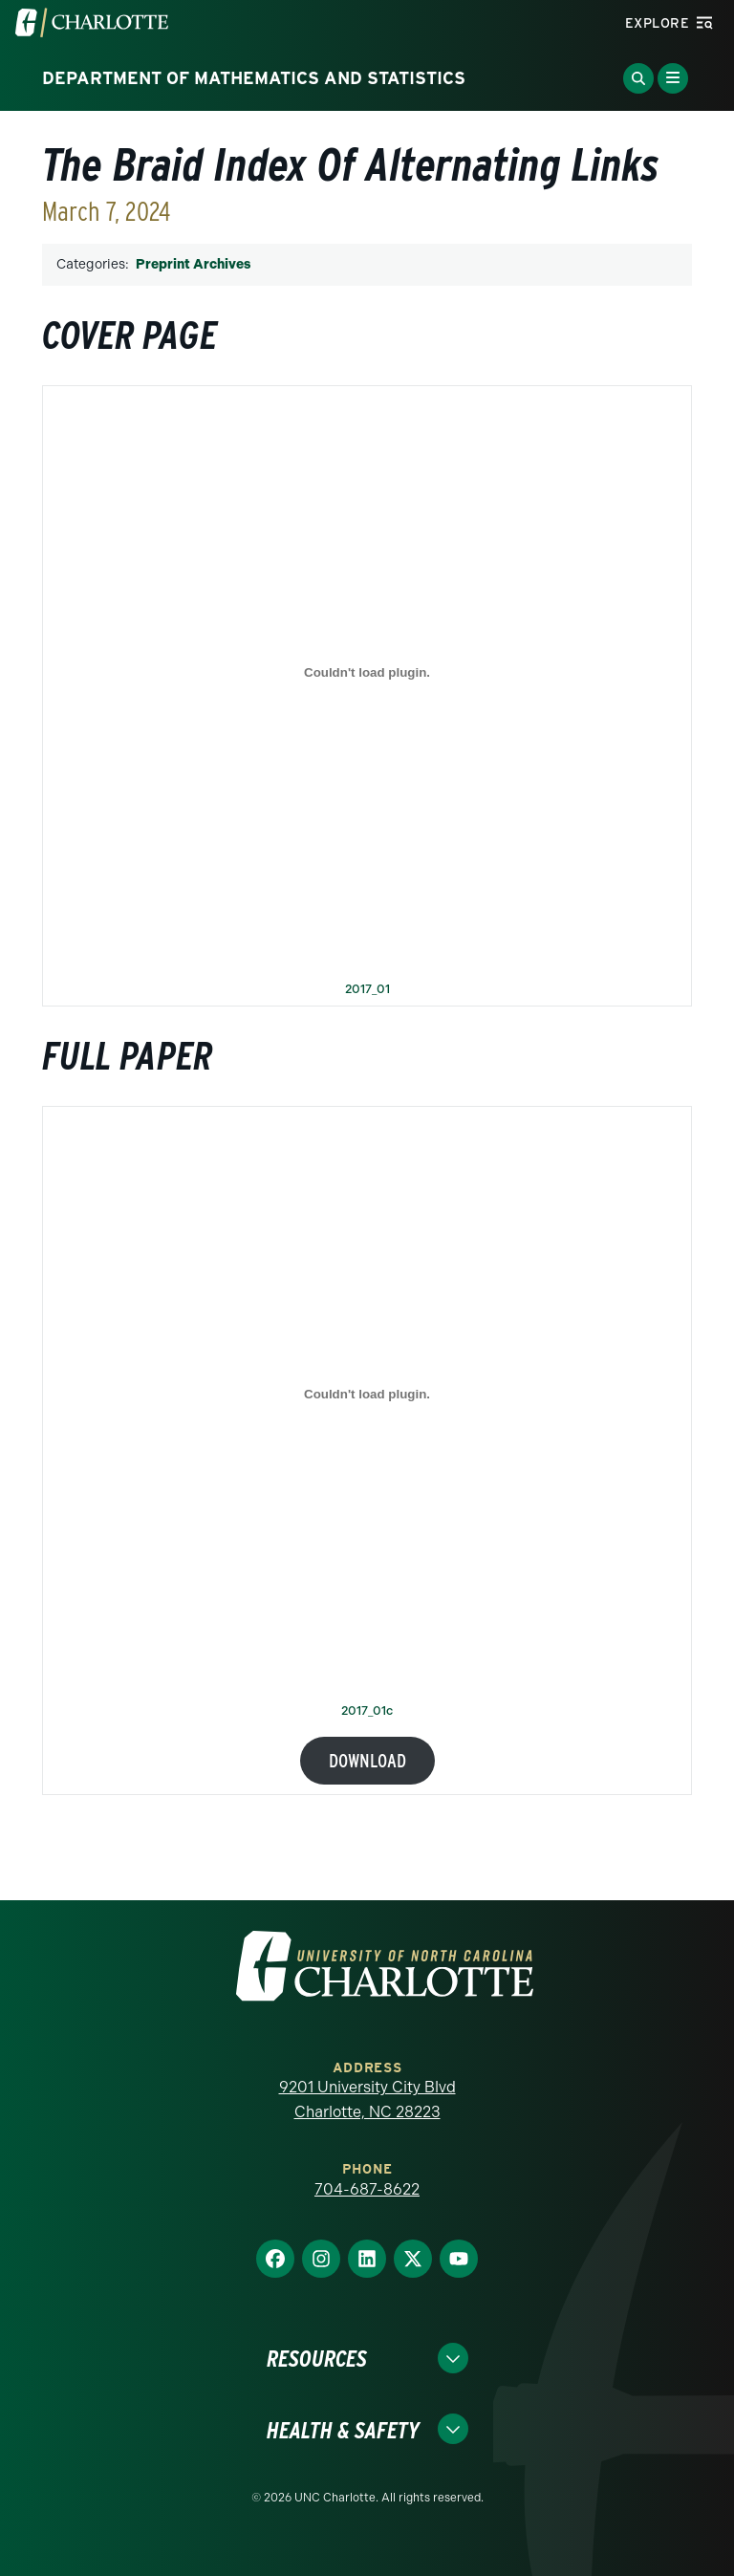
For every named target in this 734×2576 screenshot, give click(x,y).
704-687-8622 (367, 2189)
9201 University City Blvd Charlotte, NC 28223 (367, 2099)
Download (367, 1760)
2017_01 (367, 990)
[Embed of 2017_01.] (367, 673)
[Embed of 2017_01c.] (367, 1393)
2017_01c (367, 1711)
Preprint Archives (193, 264)
